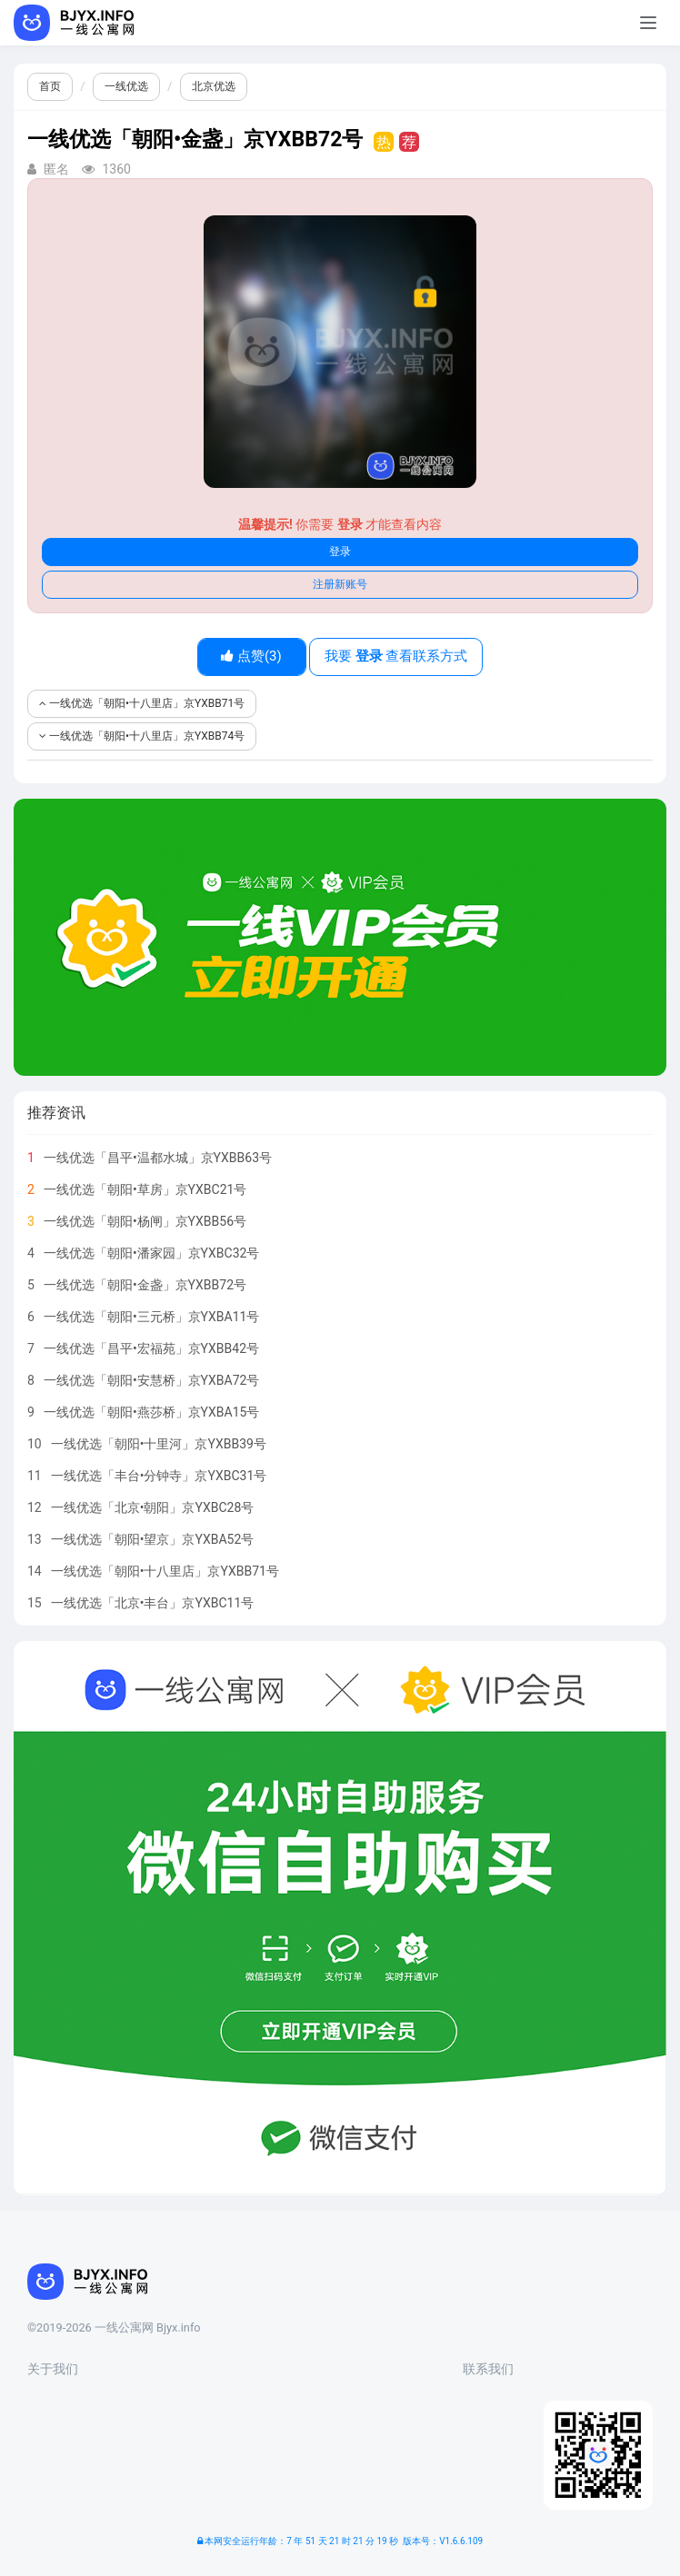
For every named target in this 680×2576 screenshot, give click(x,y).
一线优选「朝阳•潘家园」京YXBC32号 (152, 1253)
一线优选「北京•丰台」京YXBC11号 (153, 1603)
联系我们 (488, 2369)
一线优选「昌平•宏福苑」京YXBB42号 (151, 1348)
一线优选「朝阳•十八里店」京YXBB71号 (142, 703)
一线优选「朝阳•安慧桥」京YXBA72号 (152, 1380)
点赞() (251, 656)
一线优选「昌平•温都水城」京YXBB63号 (158, 1157)
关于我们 (52, 2369)
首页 (50, 86)
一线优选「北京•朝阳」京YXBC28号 (153, 1507)
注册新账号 (340, 584)
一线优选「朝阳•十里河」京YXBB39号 (158, 1444)
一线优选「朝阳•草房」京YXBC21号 (145, 1189)
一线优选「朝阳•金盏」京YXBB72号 (145, 1285)
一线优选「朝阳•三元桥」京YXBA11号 (152, 1316)
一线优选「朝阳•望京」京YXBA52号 (153, 1539)
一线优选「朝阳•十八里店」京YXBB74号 (142, 736)
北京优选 (213, 86)
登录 (340, 551)
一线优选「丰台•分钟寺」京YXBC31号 (159, 1475)
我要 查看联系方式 (396, 656)
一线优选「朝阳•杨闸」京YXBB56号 (145, 1221)
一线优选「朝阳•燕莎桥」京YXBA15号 (152, 1412)
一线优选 (126, 86)
